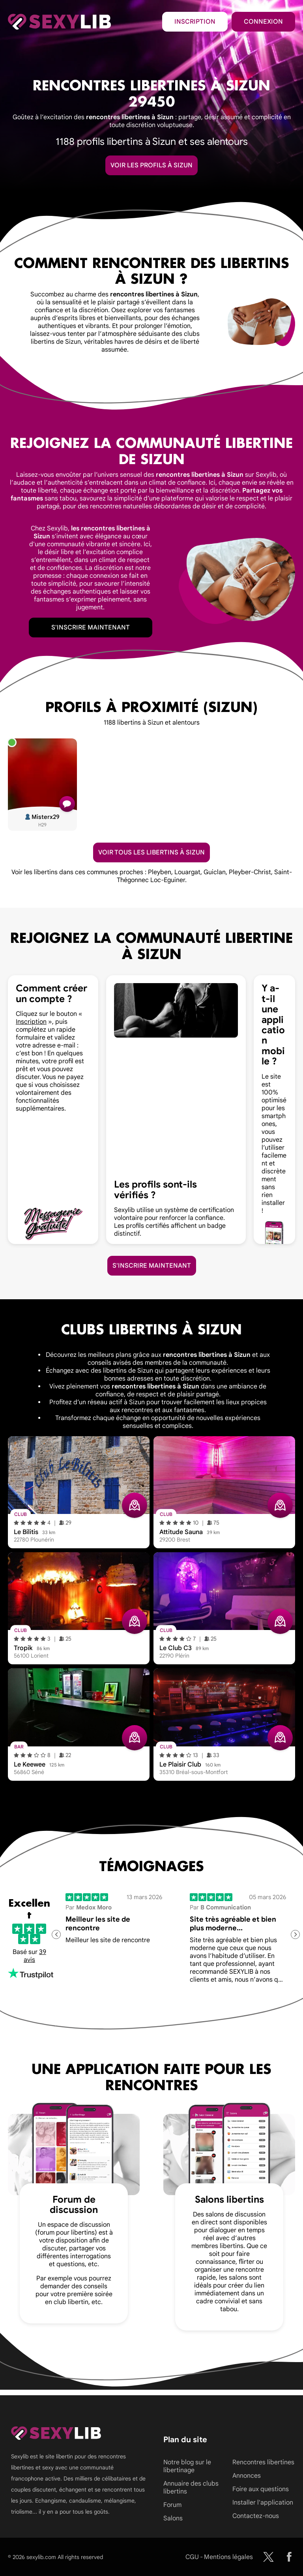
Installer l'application (262, 2503)
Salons (173, 2518)
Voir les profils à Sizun (151, 165)
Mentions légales (228, 2557)
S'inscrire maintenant (90, 627)
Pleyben (159, 872)
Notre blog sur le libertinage (187, 2466)
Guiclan (215, 872)
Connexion (263, 22)
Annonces (246, 2476)
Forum (172, 2505)
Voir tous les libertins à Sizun (151, 852)
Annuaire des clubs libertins (191, 2487)
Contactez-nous (255, 2516)
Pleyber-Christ (250, 872)
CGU (192, 2557)
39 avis (35, 1956)
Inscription (194, 22)
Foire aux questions (260, 2489)
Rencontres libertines (263, 2462)
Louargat (187, 872)
